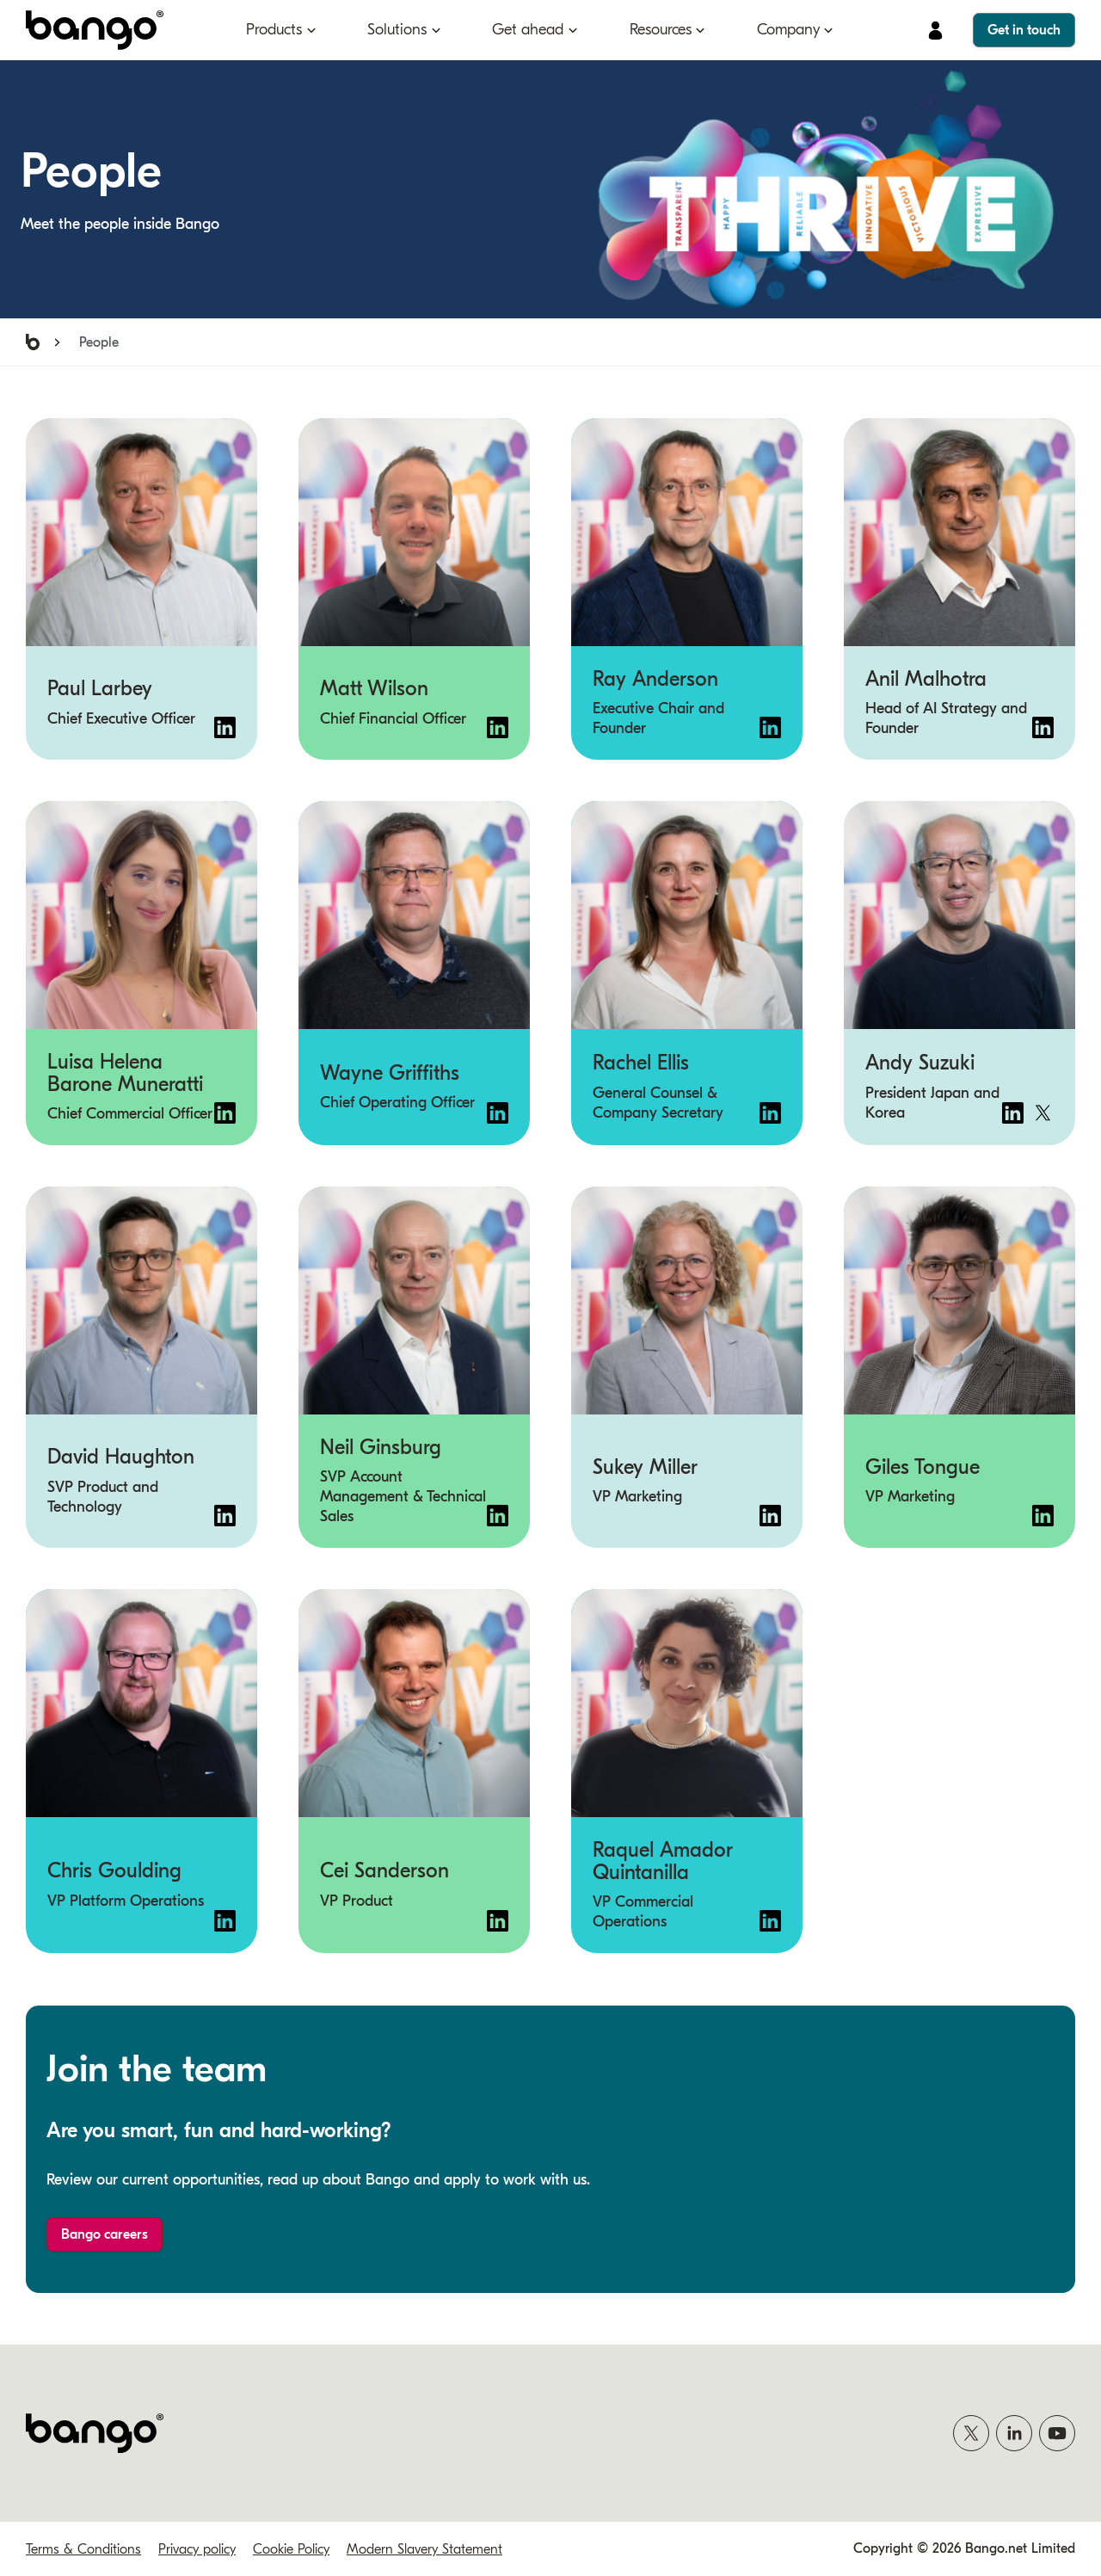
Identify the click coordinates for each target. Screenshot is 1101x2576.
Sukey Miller (645, 1467)
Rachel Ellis (641, 1063)
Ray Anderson (655, 679)
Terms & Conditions (83, 2549)
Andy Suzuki (920, 1063)
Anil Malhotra (926, 679)
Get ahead (527, 30)
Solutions (397, 30)
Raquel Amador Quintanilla (663, 1861)
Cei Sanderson (384, 1871)
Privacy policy (197, 2549)
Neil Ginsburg (380, 1447)
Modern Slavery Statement (424, 2549)
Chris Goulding (114, 1871)
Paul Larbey (99, 689)
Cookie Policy (291, 2549)
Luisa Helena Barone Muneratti (125, 1073)
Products (274, 30)
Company (788, 30)
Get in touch (1024, 30)
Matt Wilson (374, 689)
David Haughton (120, 1457)
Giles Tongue (922, 1467)
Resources (661, 30)
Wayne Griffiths (389, 1073)
